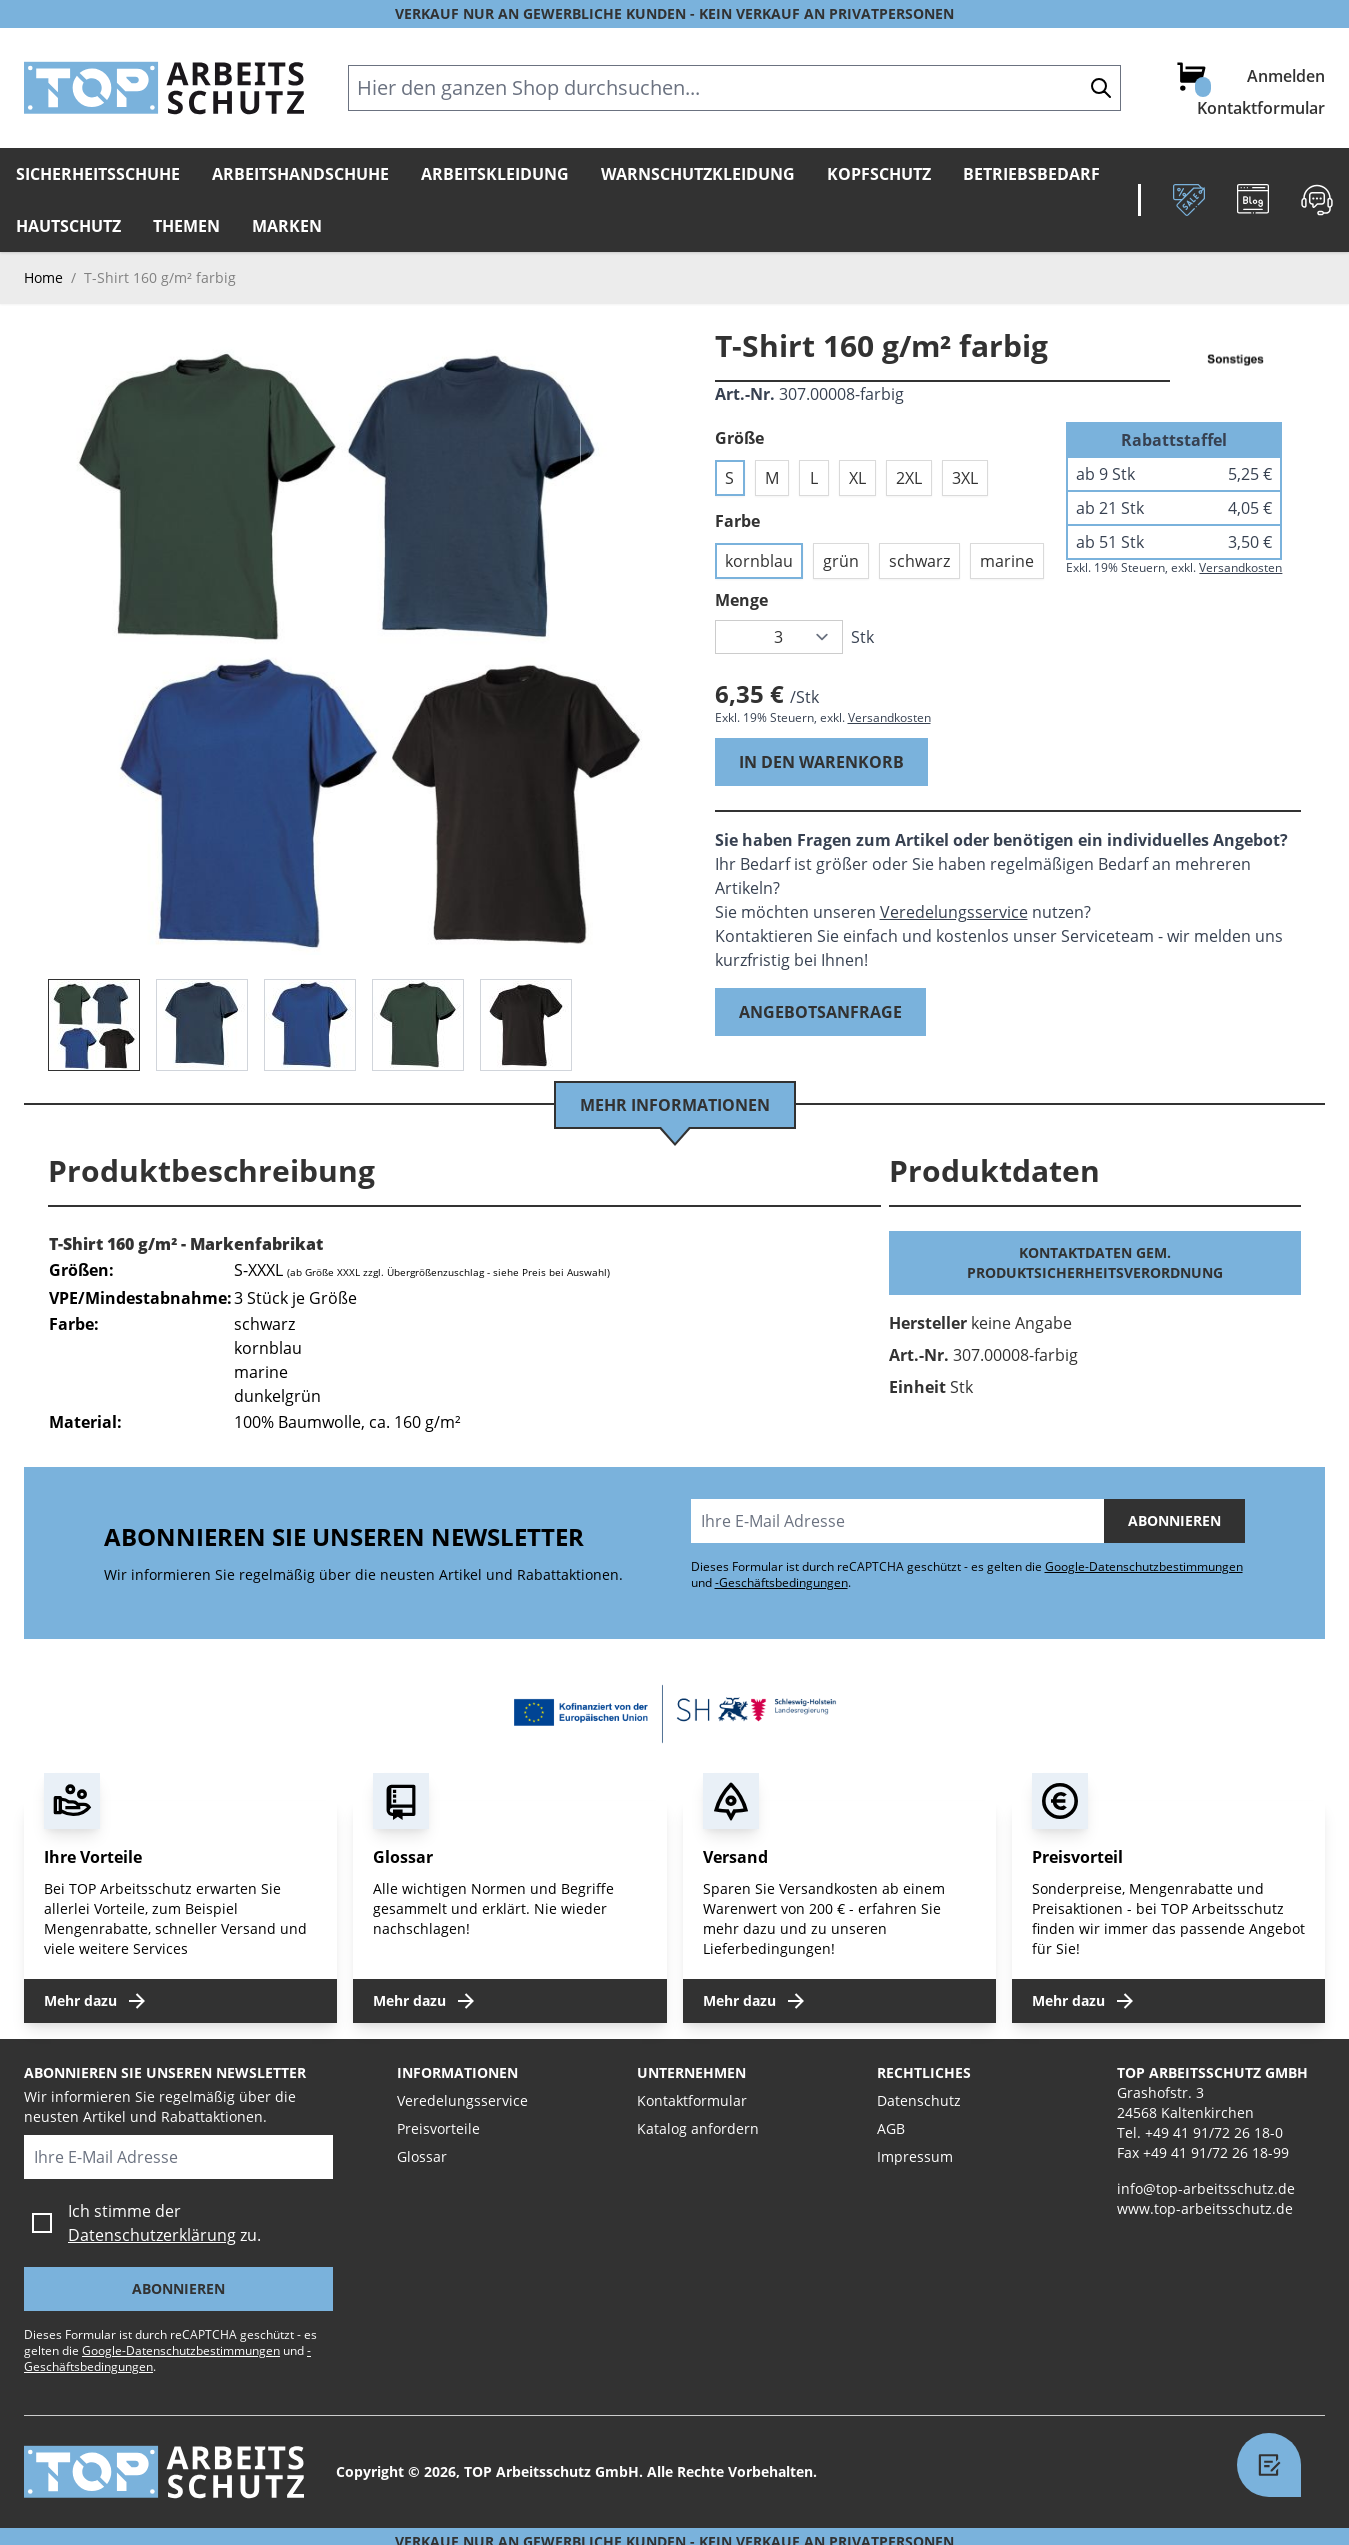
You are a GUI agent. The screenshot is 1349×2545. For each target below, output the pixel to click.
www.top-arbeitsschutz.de (1205, 2208)
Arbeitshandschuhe (300, 174)
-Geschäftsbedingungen (781, 1582)
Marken (287, 226)
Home (43, 277)
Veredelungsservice (954, 912)
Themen (186, 226)
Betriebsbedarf (1031, 174)
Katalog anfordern (698, 2128)
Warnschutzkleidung (698, 174)
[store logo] (164, 88)
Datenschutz (919, 2100)
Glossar (422, 2156)
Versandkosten (889, 717)
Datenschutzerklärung (152, 2235)
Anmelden (1286, 76)
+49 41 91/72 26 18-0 (1214, 2132)
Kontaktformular (1261, 108)
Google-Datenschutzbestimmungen (1144, 1566)
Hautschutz (68, 226)
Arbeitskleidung (495, 174)
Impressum (915, 2156)
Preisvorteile (438, 2128)
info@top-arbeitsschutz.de (1206, 2188)
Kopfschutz (879, 174)
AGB (891, 2128)
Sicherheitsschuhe (98, 174)
